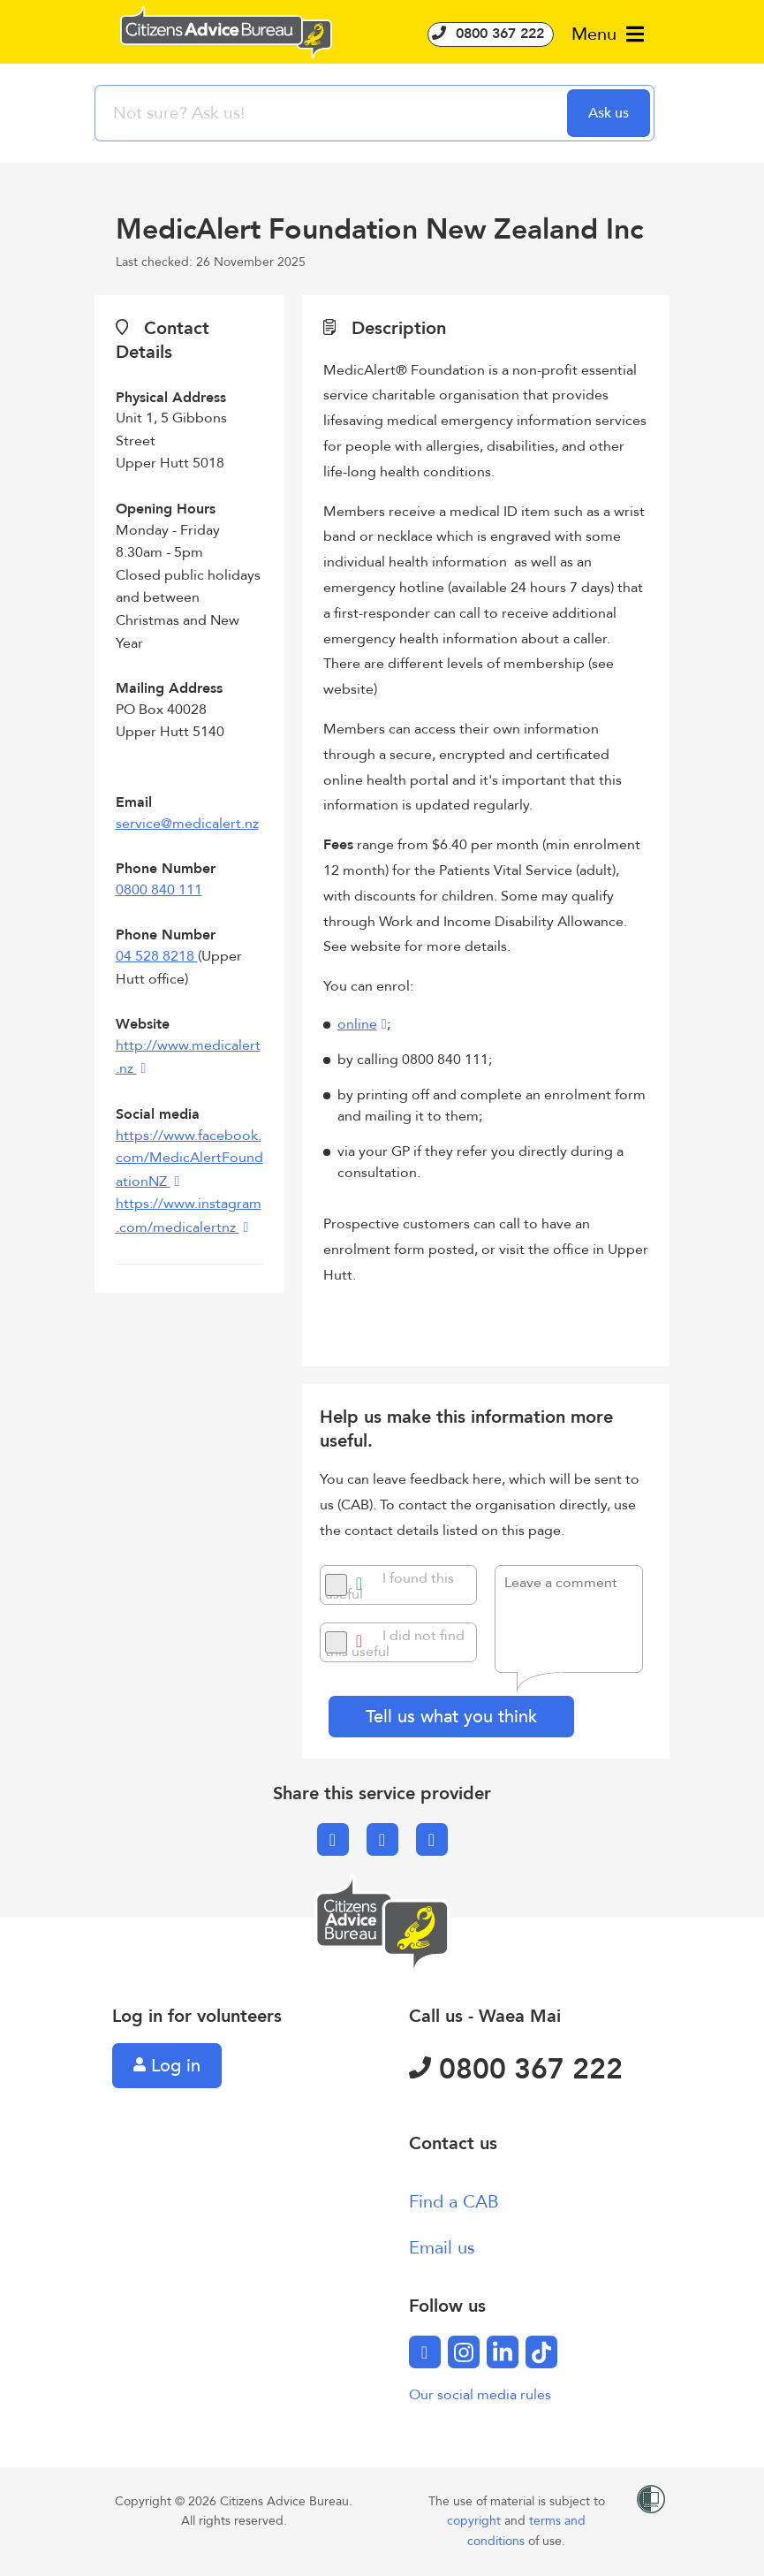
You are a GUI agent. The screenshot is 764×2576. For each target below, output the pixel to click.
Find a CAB (454, 2202)
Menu (607, 34)
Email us (442, 2248)
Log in (166, 2066)
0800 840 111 (159, 890)
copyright (475, 2520)
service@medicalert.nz (187, 823)
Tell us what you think (451, 1717)
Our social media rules (480, 2395)
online (357, 1024)
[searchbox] (333, 113)
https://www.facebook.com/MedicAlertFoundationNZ (189, 1158)
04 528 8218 (157, 956)
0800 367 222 (490, 33)
